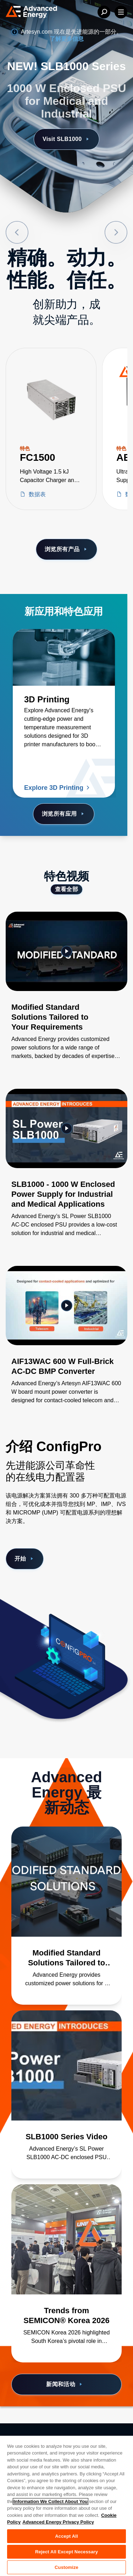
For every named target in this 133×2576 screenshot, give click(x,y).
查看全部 (66, 889)
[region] (66, 2505)
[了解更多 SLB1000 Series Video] (66, 2065)
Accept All (66, 2536)
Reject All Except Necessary (66, 2551)
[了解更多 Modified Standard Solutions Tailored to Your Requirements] (66, 1882)
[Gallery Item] (66, 994)
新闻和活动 (65, 2384)
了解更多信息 (67, 39)
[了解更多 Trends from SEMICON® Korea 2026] (66, 2239)
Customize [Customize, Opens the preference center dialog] (66, 2567)
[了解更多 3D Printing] (64, 657)
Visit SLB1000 (66, 139)
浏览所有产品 (66, 549)
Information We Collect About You (50, 2501)
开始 (25, 1559)
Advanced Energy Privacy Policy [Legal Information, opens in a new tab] (58, 2522)
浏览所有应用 (63, 814)
